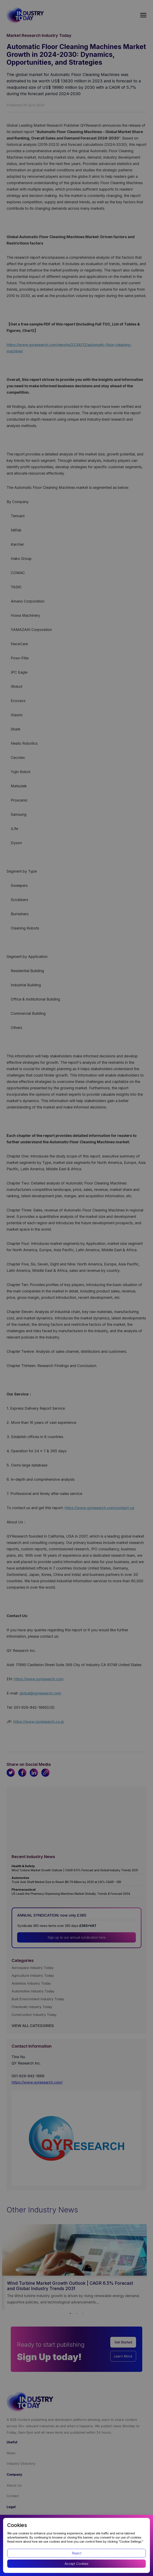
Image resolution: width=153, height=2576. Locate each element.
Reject (76, 2553)
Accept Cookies (76, 2564)
